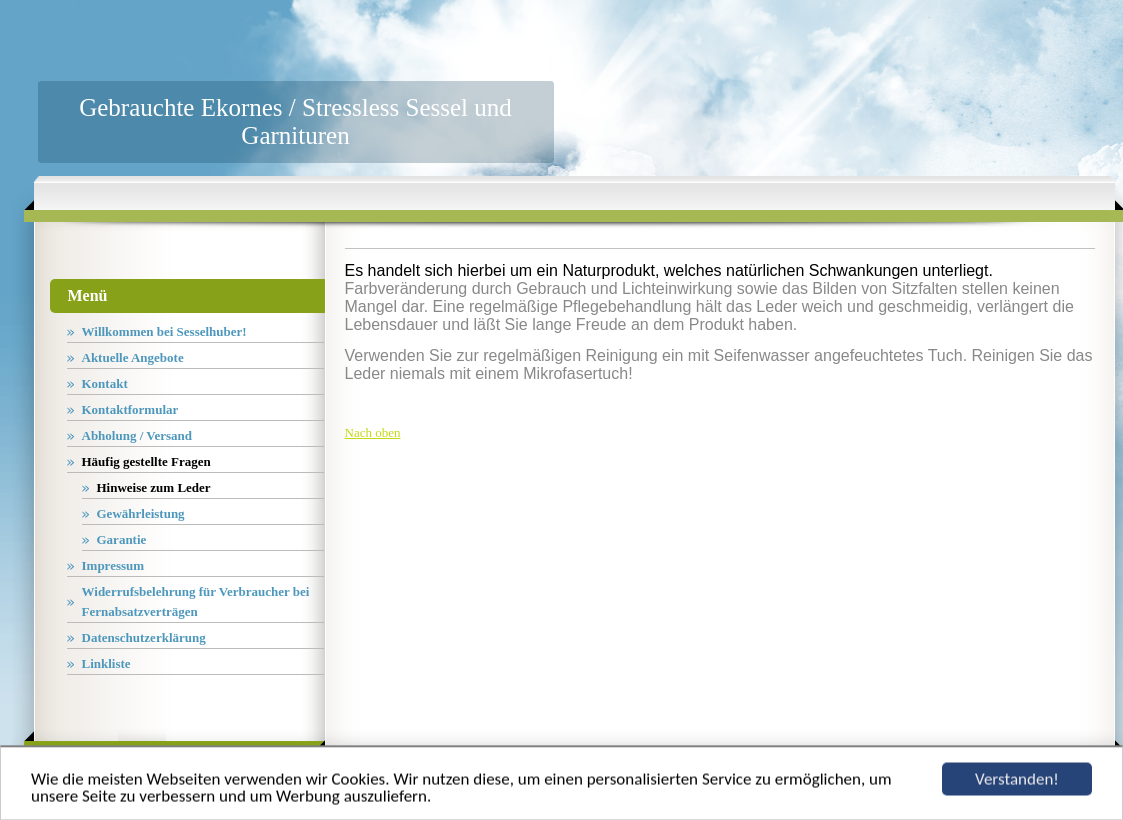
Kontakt (105, 383)
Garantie (122, 539)
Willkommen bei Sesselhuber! (164, 331)
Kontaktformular (130, 409)
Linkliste (106, 663)
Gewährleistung (141, 513)
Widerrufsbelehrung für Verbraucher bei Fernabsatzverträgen (196, 601)
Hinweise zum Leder (154, 487)
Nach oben (373, 432)
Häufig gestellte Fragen (146, 461)
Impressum (113, 565)
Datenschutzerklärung (144, 637)
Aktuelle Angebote (133, 357)
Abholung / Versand (137, 435)
